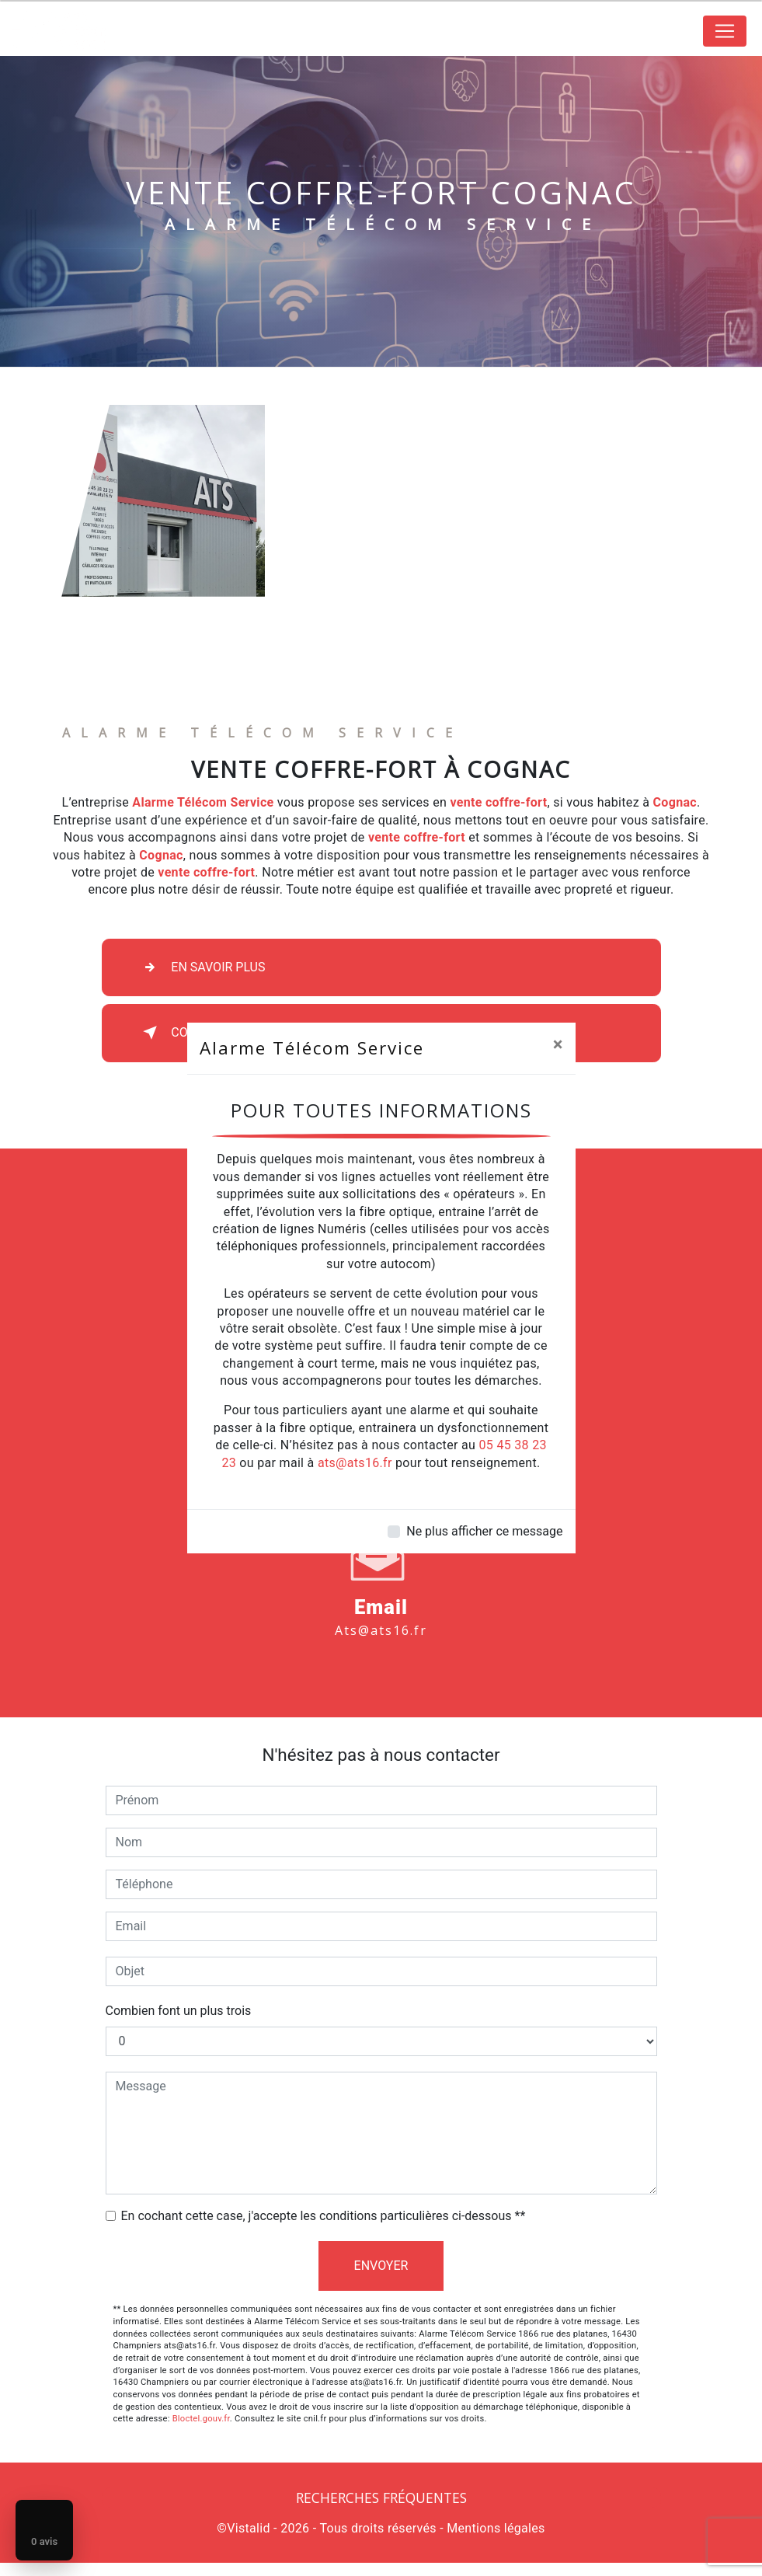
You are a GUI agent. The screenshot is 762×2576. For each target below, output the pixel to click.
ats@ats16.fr (355, 1462)
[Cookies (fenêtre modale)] (4, 2567)
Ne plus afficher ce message (484, 1531)
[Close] (558, 1044)
